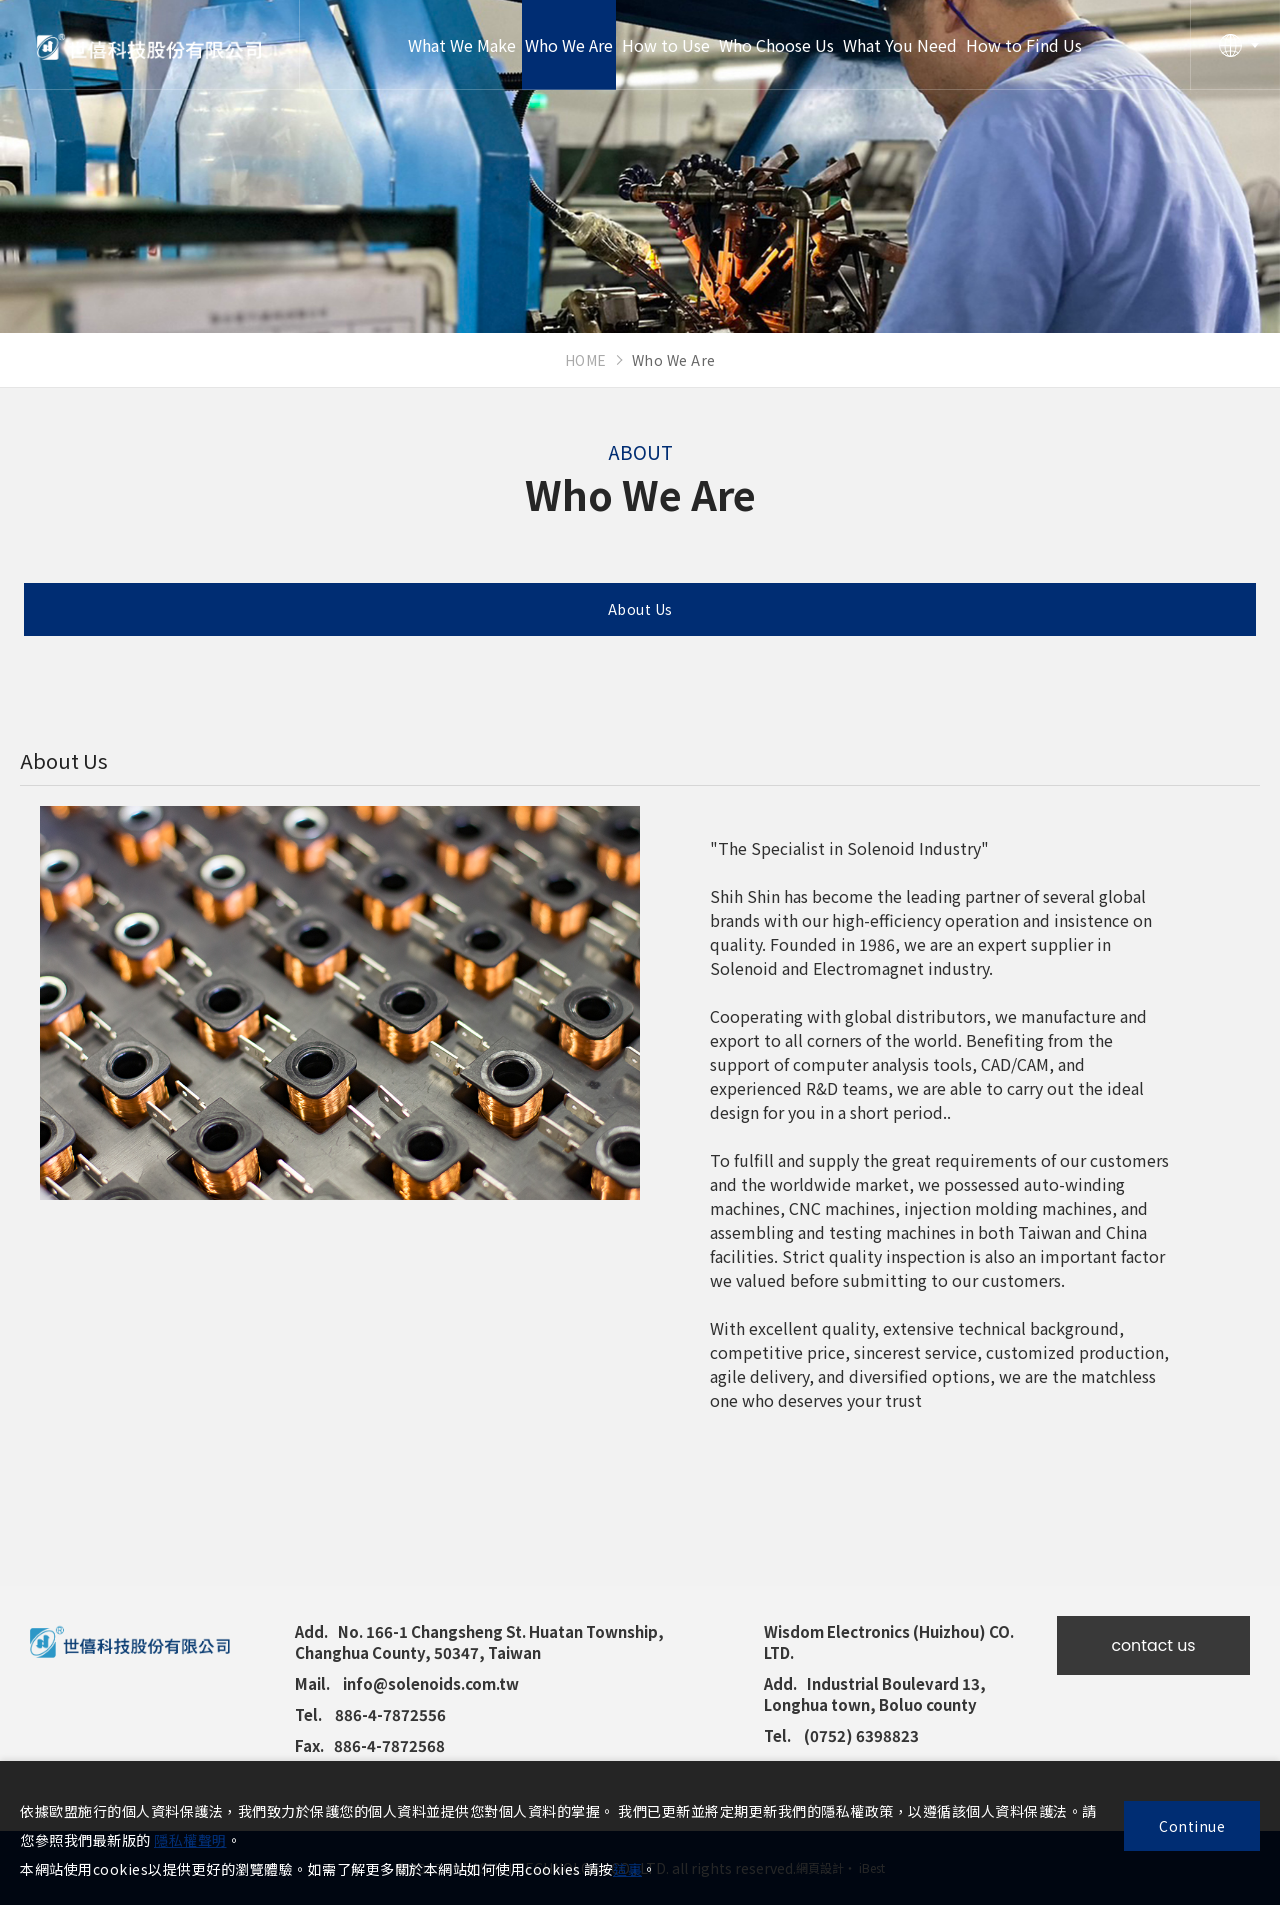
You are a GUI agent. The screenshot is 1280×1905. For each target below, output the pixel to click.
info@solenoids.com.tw (431, 1683)
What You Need (900, 45)
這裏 (627, 1869)
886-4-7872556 (390, 1714)
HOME (586, 360)
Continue (1192, 1826)
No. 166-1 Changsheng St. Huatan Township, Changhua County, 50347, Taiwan (479, 1642)
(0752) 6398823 (861, 1735)
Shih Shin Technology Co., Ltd (149, 45)
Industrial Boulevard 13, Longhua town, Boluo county (875, 1694)
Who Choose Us (776, 45)
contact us (1153, 1645)
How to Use (666, 45)
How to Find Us (1024, 45)
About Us (640, 609)
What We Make (462, 45)
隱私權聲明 (190, 1840)
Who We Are (569, 45)
